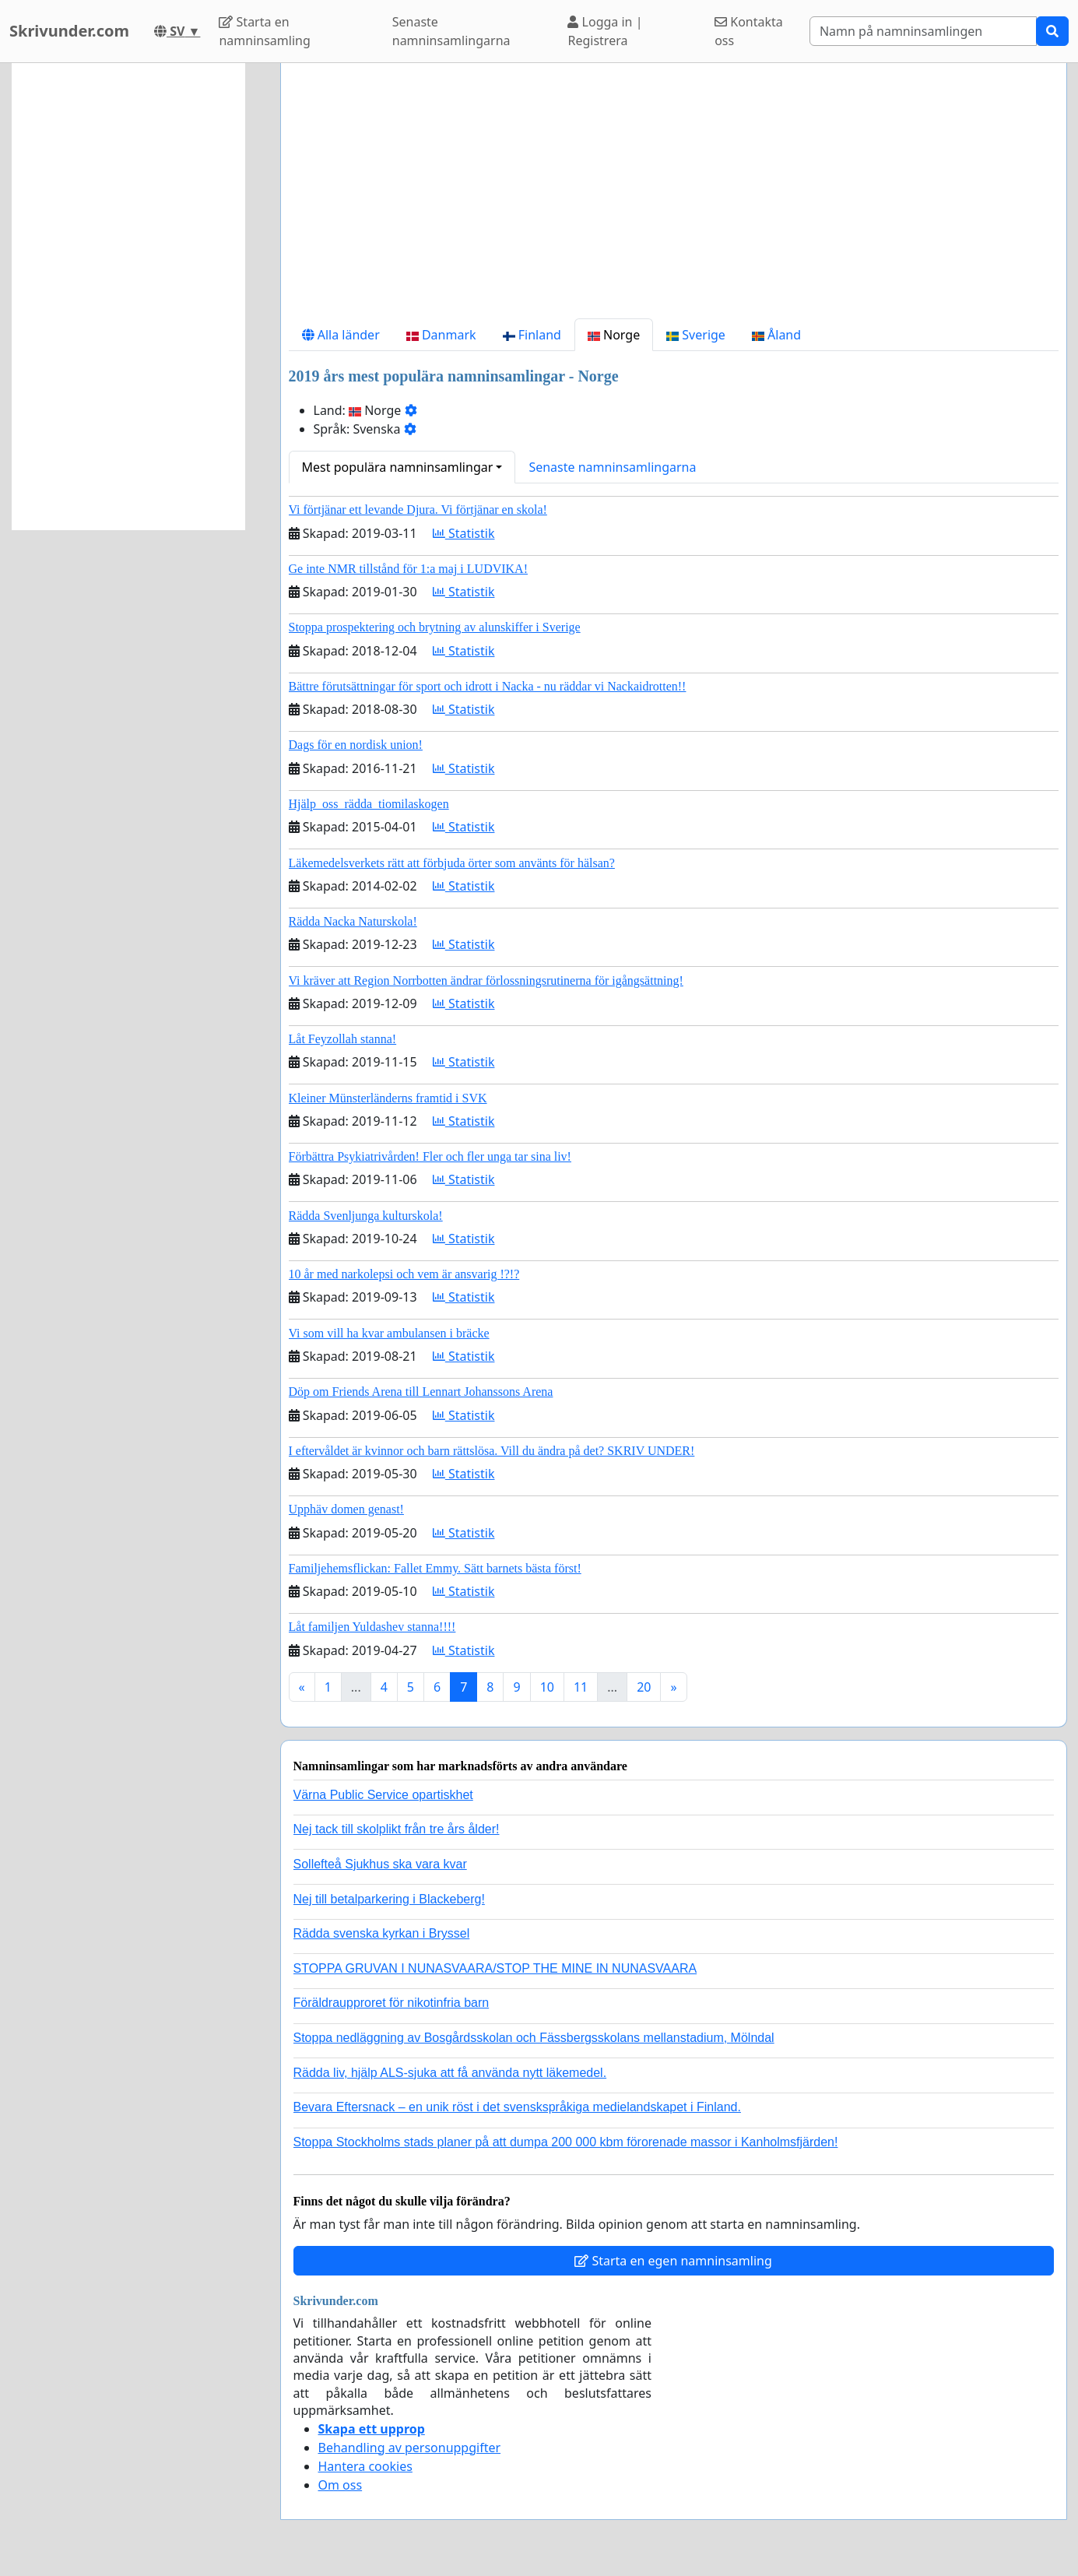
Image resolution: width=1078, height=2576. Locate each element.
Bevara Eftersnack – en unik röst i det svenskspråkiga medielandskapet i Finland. (517, 2107)
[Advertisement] (673, 197)
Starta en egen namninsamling (673, 2260)
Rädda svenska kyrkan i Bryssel (381, 1933)
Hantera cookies (365, 2466)
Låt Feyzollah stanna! (343, 1039)
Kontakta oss (749, 31)
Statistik (464, 533)
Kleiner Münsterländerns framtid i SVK (388, 1098)
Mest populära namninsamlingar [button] (397, 467)
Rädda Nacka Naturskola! (353, 921)
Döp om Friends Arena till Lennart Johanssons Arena (421, 1391)
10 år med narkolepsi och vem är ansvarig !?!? (404, 1274)
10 (547, 1687)
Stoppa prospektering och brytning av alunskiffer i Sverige (435, 627)
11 (581, 1687)
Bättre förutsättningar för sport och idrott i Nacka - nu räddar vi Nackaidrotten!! (487, 686)
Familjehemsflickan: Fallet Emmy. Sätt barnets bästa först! (435, 1568)
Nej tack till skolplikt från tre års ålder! (396, 1829)
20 (644, 1687)
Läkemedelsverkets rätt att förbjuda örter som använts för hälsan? (452, 863)
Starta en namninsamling (264, 31)
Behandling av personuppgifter (409, 2447)
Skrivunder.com (69, 30)
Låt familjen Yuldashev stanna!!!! (372, 1626)
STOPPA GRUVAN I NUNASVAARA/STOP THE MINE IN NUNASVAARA (495, 1968)
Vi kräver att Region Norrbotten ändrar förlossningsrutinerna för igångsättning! (486, 980)
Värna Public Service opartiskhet (383, 1794)
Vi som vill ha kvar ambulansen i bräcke (389, 1333)
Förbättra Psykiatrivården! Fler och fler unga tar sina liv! (430, 1156)
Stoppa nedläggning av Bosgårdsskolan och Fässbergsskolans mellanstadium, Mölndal (533, 2037)
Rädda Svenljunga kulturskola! (366, 1215)
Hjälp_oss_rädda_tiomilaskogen (369, 803)
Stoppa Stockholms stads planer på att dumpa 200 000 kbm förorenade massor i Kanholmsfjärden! (565, 2142)
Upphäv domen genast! (346, 1509)
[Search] (923, 31)
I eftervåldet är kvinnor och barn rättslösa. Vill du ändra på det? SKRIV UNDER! (492, 1450)
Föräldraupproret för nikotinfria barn (391, 2002)
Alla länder (341, 334)
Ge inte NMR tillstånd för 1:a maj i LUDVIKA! (408, 568)
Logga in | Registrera (604, 31)
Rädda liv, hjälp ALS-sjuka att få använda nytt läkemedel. (450, 2072)
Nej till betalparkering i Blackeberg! (389, 1899)
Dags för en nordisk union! (356, 744)
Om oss (340, 2484)
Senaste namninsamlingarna (451, 31)
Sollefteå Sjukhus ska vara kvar (380, 1864)
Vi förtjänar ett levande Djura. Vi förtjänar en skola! (418, 509)
